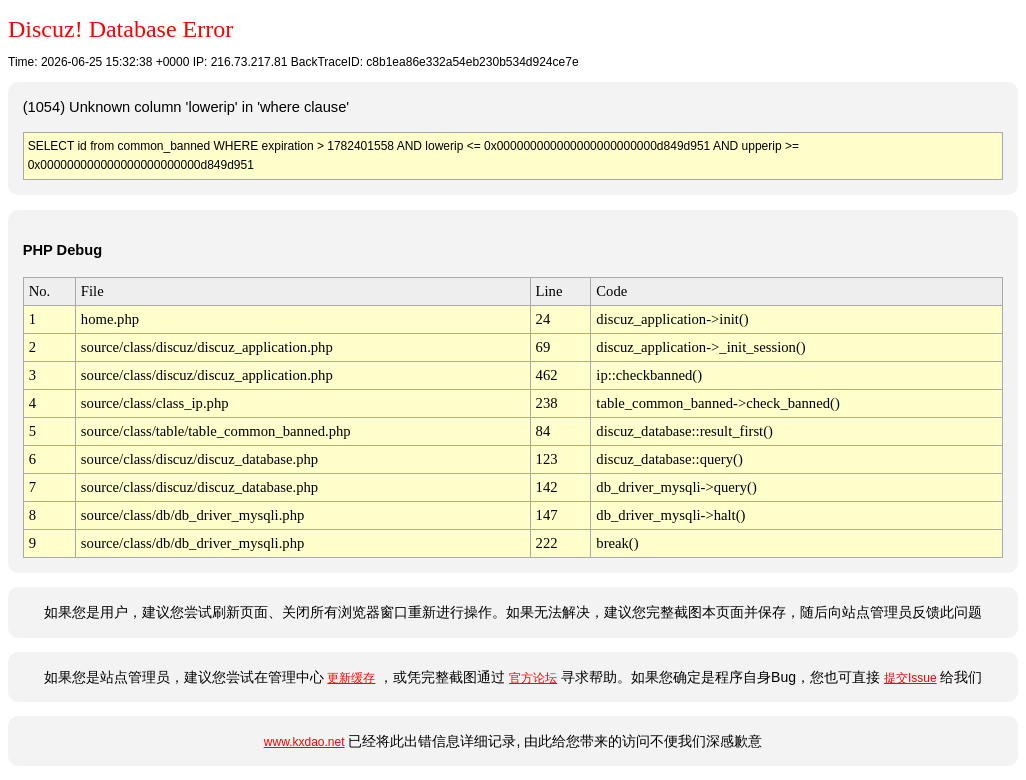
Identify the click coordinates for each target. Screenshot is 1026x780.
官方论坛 (533, 678)
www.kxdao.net (304, 742)
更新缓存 (351, 678)
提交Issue (910, 678)
